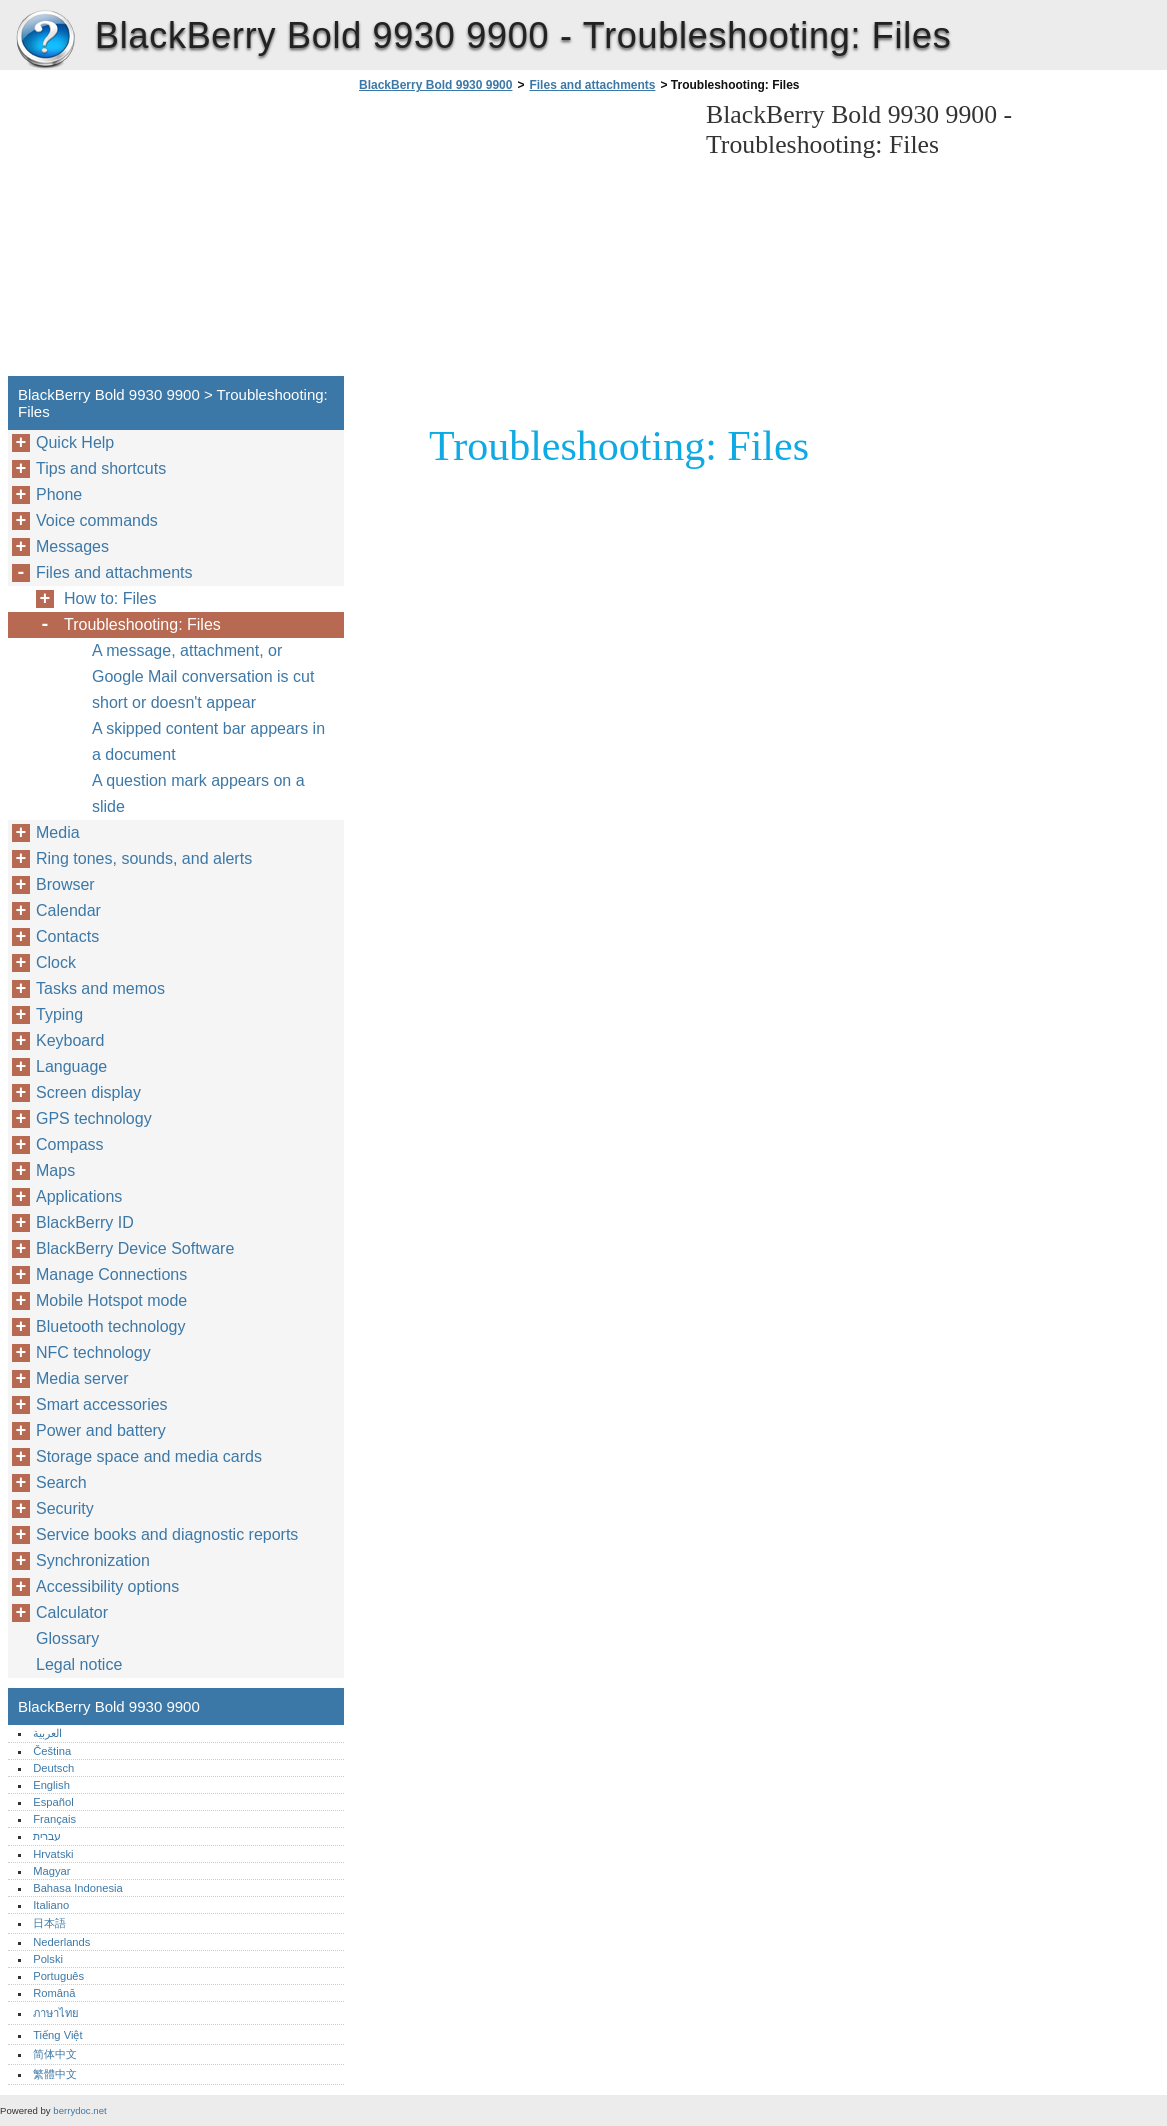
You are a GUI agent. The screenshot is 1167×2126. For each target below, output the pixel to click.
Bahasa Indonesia (78, 1888)
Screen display (88, 1092)
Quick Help (75, 442)
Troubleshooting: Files (142, 624)
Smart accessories (102, 1404)
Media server (82, 1378)
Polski (48, 1959)
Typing (59, 1014)
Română (54, 1993)
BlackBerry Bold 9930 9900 (45, 40)
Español (53, 1802)
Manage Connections (111, 1274)
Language (71, 1066)
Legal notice (79, 1664)
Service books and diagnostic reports (167, 1534)
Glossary (67, 1638)
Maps (55, 1170)
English (51, 1785)
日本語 (49, 1923)
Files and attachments (592, 85)
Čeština (52, 1751)
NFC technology (93, 1352)
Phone (59, 494)
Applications (79, 1196)
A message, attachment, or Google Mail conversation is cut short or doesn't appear (203, 676)
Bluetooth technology (110, 1326)
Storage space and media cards (149, 1456)
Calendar (68, 910)
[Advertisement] (522, 240)
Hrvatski (53, 1854)
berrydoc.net (79, 2110)
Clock (56, 962)
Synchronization (93, 1560)
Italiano (51, 1905)
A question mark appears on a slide (198, 793)
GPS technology (94, 1118)
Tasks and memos (100, 988)
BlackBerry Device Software (135, 1248)
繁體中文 (55, 2074)
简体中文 (55, 2054)
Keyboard (70, 1040)
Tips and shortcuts (101, 468)
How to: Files (110, 598)
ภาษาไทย (56, 2013)
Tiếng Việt (57, 2035)
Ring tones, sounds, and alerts (144, 858)
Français (54, 1819)
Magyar (51, 1871)
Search (61, 1482)
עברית (47, 1836)
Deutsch (53, 1768)
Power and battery (101, 1430)
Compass (70, 1144)
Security (65, 1508)
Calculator (72, 1612)
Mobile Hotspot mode (111, 1300)
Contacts (67, 936)
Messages (72, 546)
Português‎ (58, 1976)
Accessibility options (107, 1586)
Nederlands (61, 1942)
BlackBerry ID (85, 1222)
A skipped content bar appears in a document (208, 741)
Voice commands (97, 520)
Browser (65, 884)
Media (58, 832)
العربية (47, 1733)
